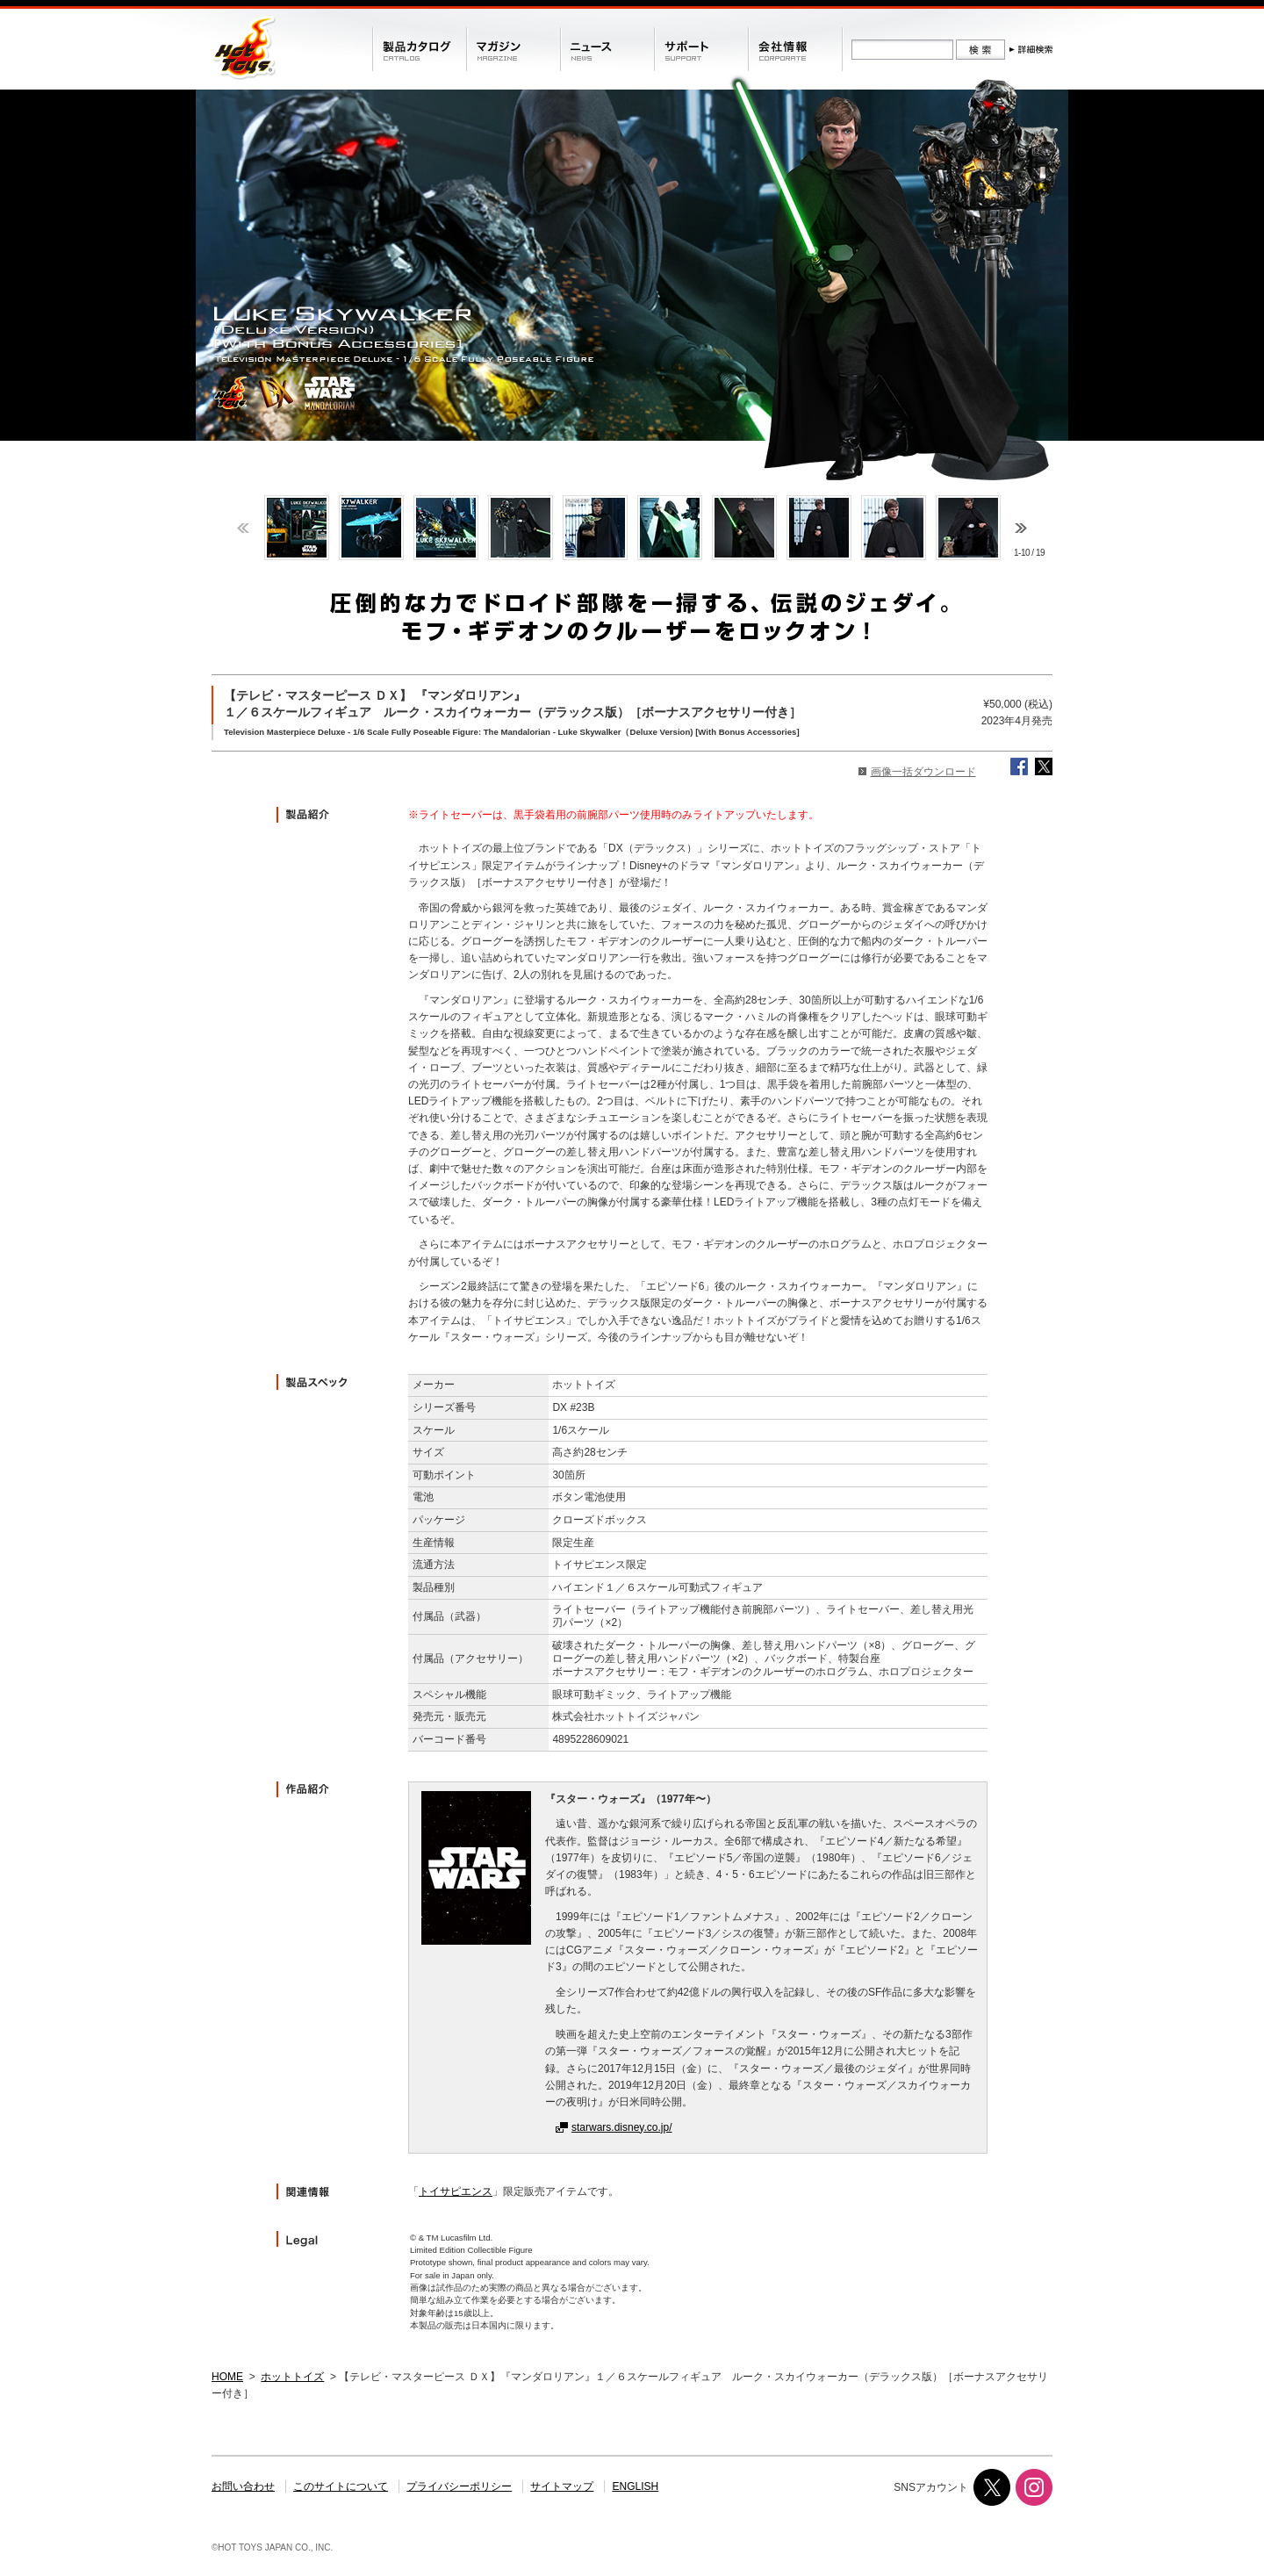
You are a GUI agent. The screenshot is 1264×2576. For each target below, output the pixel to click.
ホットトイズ (292, 2377)
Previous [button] (243, 528)
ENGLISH (636, 2486)
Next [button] (1021, 528)
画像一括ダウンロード (923, 772)
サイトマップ (561, 2486)
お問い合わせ (243, 2486)
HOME (227, 2377)
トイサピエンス (455, 2191)
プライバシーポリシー (459, 2486)
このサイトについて (340, 2486)
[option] (296, 527)
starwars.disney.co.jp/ (621, 2127)
